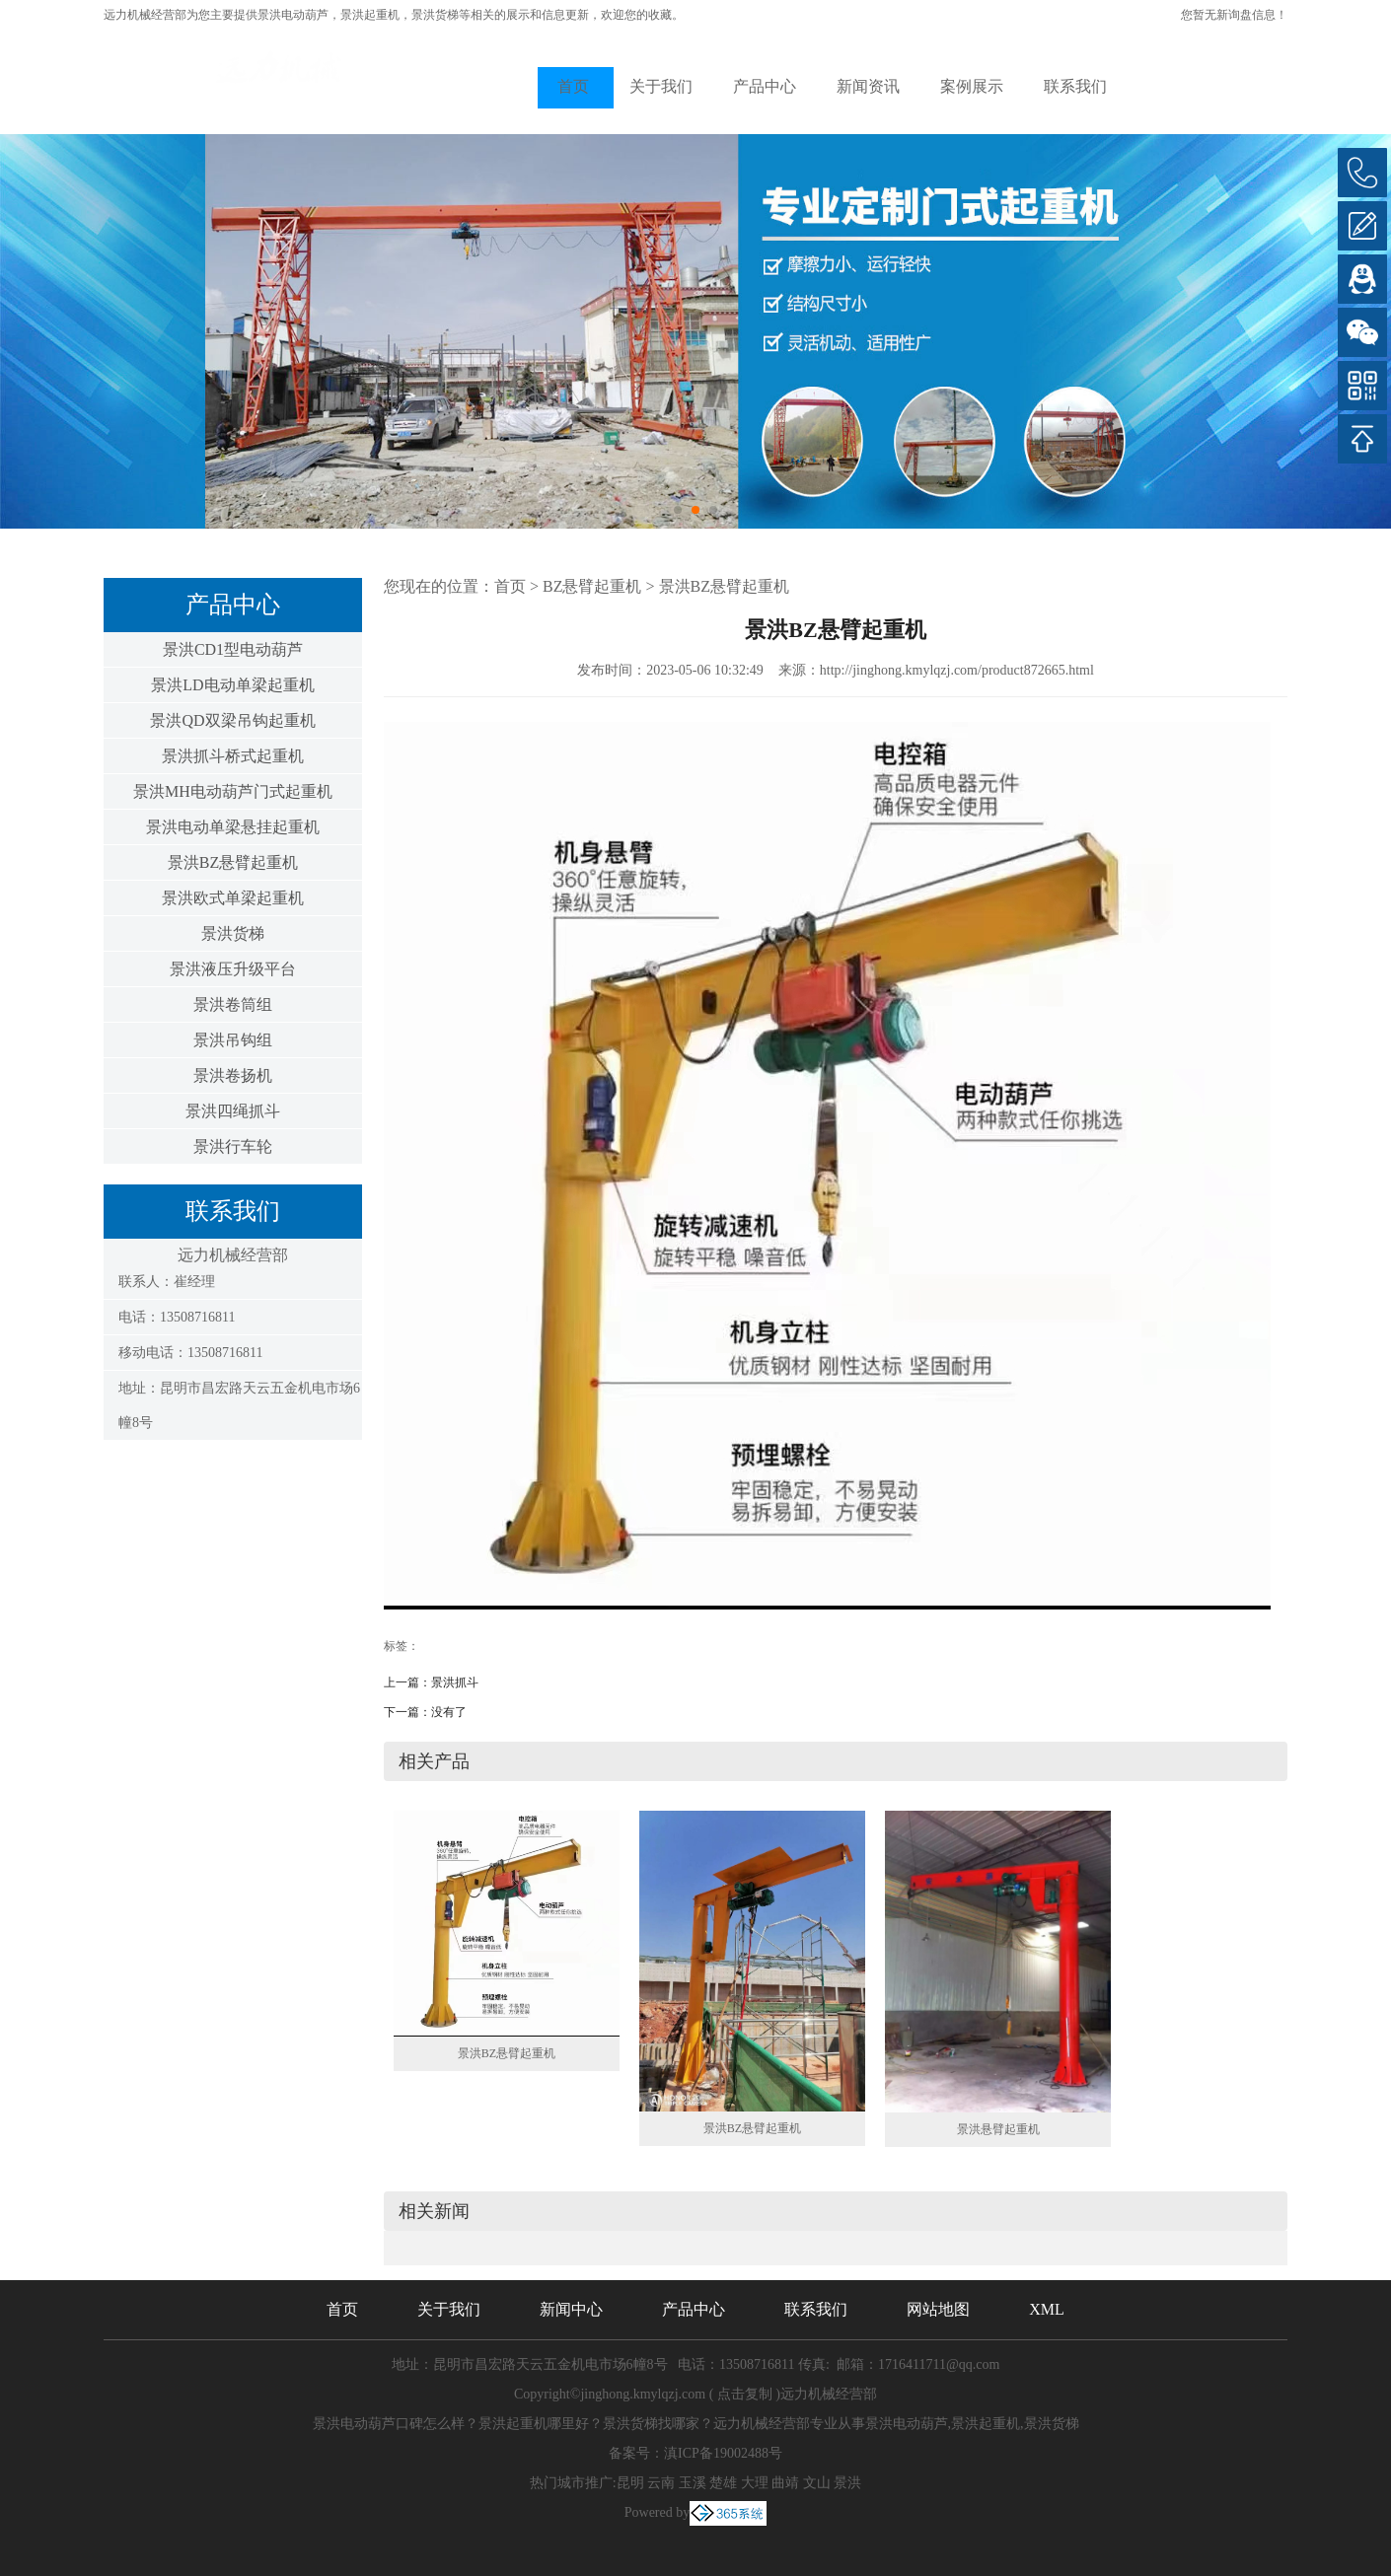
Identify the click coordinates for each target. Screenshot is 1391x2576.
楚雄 (723, 2482)
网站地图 (938, 2309)
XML (1046, 2309)
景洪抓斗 (454, 1682)
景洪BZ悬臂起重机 (233, 862)
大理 (755, 2482)
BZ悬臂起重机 (592, 586)
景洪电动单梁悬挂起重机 (233, 827)
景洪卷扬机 (232, 1075)
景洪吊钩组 (232, 1040)
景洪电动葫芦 (293, 15)
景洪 (847, 2482)
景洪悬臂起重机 (998, 2129)
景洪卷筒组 (232, 1004)
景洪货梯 (232, 933)
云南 (661, 2482)
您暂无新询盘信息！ (1234, 15)
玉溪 (692, 2482)
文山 (817, 2482)
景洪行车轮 (232, 1146)
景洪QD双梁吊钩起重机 (232, 720)
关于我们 (661, 86)
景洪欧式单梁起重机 (233, 898)
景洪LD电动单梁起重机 (232, 685)
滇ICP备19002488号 (723, 2453)
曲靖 (785, 2482)
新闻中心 (571, 2309)
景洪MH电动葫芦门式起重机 (232, 791)
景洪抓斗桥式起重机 (233, 756)
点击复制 (744, 2394)
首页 (573, 86)
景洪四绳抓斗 (232, 1111)
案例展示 (971, 86)
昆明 (630, 2482)
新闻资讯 (868, 86)
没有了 (449, 1712)
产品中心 (764, 86)
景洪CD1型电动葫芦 (233, 649)
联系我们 (1075, 86)
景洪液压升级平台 (233, 969)
